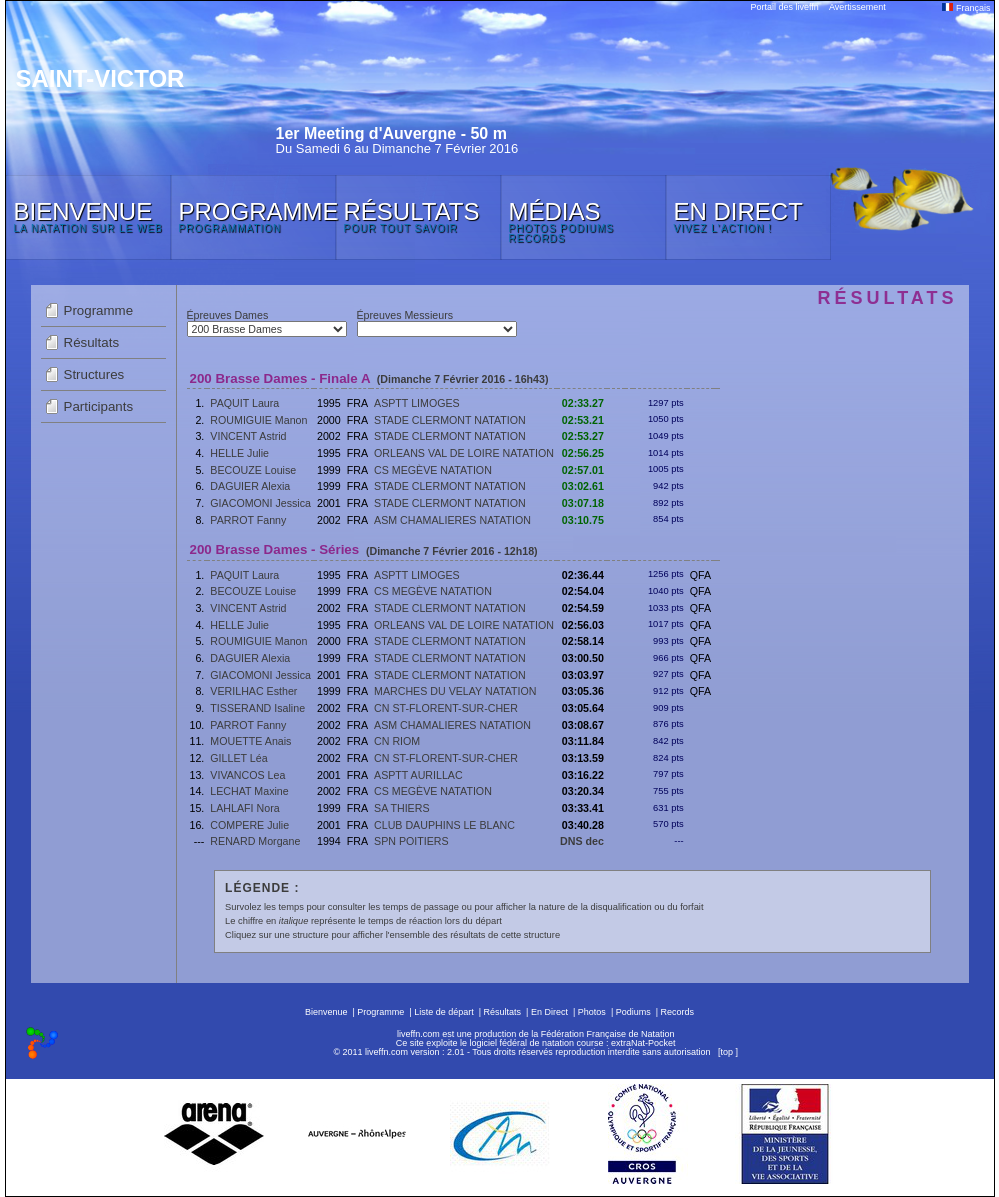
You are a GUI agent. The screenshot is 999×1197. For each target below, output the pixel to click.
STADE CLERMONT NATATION (450, 420)
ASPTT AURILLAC (418, 775)
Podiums (633, 1012)
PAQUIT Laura (244, 403)
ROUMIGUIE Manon (258, 420)
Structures (94, 374)
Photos (592, 1012)
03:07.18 (583, 503)
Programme (99, 310)
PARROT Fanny (248, 520)
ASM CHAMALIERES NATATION (452, 520)
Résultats (92, 342)
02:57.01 (583, 470)
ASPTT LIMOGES (417, 403)
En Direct (549, 1012)
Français (966, 8)
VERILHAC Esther (253, 691)
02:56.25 (583, 453)
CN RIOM (397, 741)
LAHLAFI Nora (244, 808)
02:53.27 (583, 436)
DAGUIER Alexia (250, 486)
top (726, 1052)
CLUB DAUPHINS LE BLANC (444, 825)
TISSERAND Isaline (257, 708)
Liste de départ (444, 1012)
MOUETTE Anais (250, 741)
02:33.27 (583, 403)
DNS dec (582, 841)
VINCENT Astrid (248, 436)
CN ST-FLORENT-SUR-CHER (446, 708)
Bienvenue (326, 1012)
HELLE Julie (239, 453)
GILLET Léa (238, 758)
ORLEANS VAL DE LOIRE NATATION (464, 453)
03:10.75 (583, 520)
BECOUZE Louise (253, 470)
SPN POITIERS (411, 841)
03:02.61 (583, 486)
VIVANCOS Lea (247, 775)
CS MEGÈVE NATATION (433, 470)
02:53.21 (583, 420)
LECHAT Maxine (249, 791)
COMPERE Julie (249, 825)
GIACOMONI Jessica (260, 503)
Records (678, 1012)
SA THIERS (401, 808)
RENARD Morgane (255, 841)
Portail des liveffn (785, 7)
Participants (99, 406)
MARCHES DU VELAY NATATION (455, 691)
